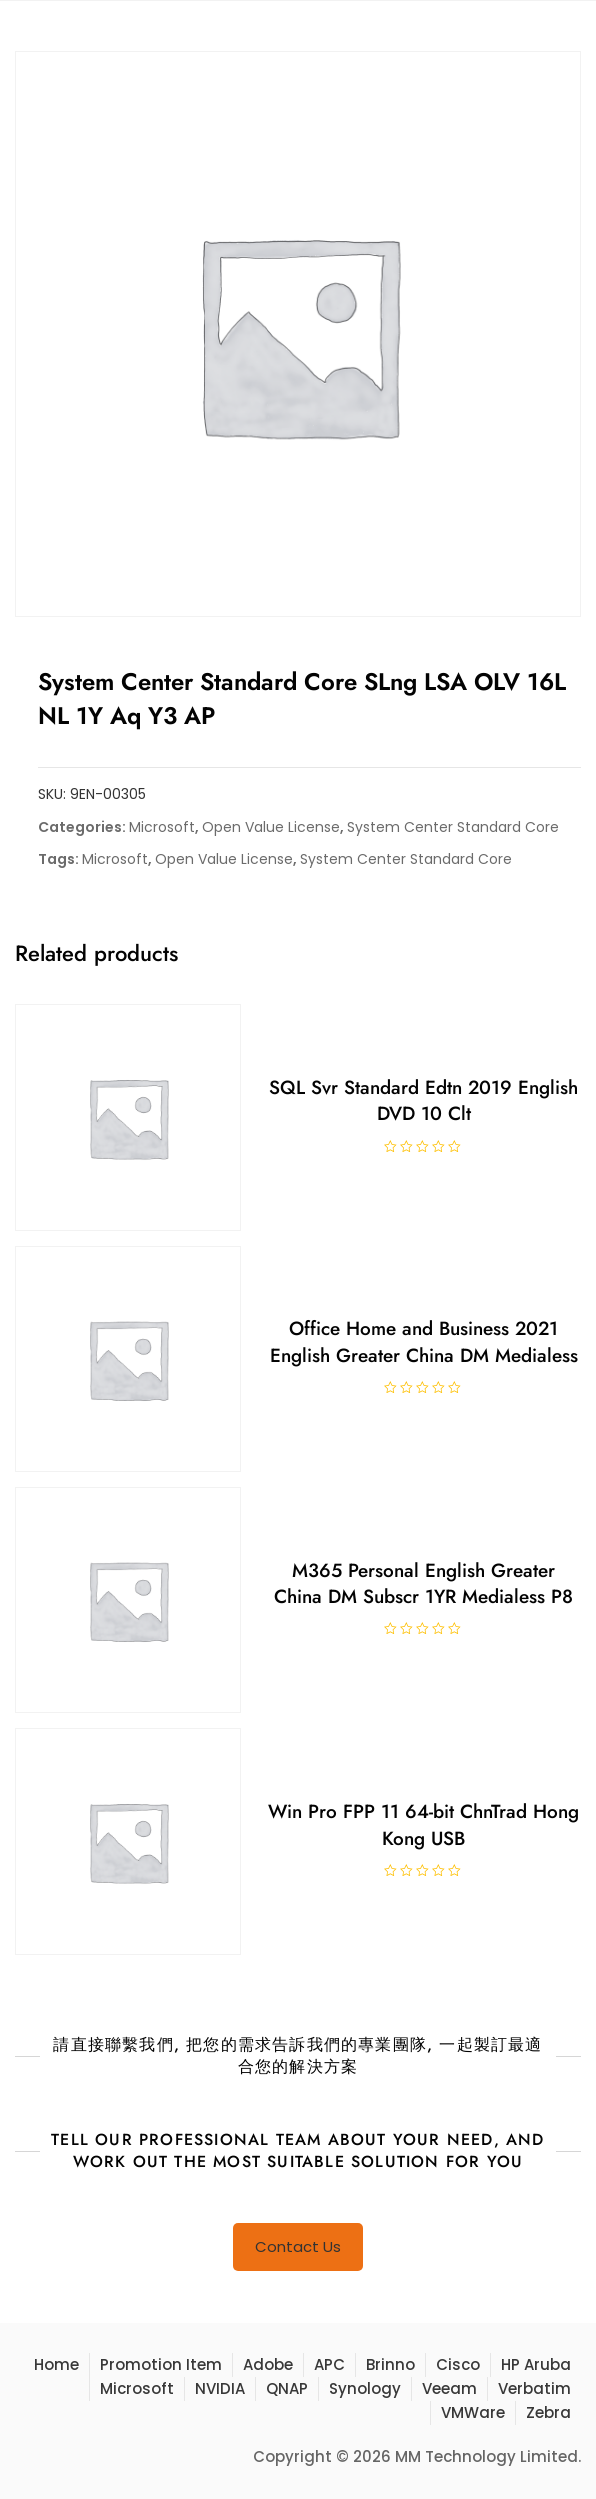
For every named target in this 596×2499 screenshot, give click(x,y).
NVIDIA (220, 2388)
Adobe (268, 2364)
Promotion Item (161, 2364)
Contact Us (298, 2246)
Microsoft (162, 827)
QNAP (287, 2388)
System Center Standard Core (453, 827)
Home (56, 2364)
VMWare (473, 2412)
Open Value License (271, 827)
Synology (365, 2388)
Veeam (449, 2388)
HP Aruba (536, 2364)
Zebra (548, 2412)
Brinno (390, 2364)
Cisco (458, 2364)
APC (329, 2364)
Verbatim (534, 2388)
